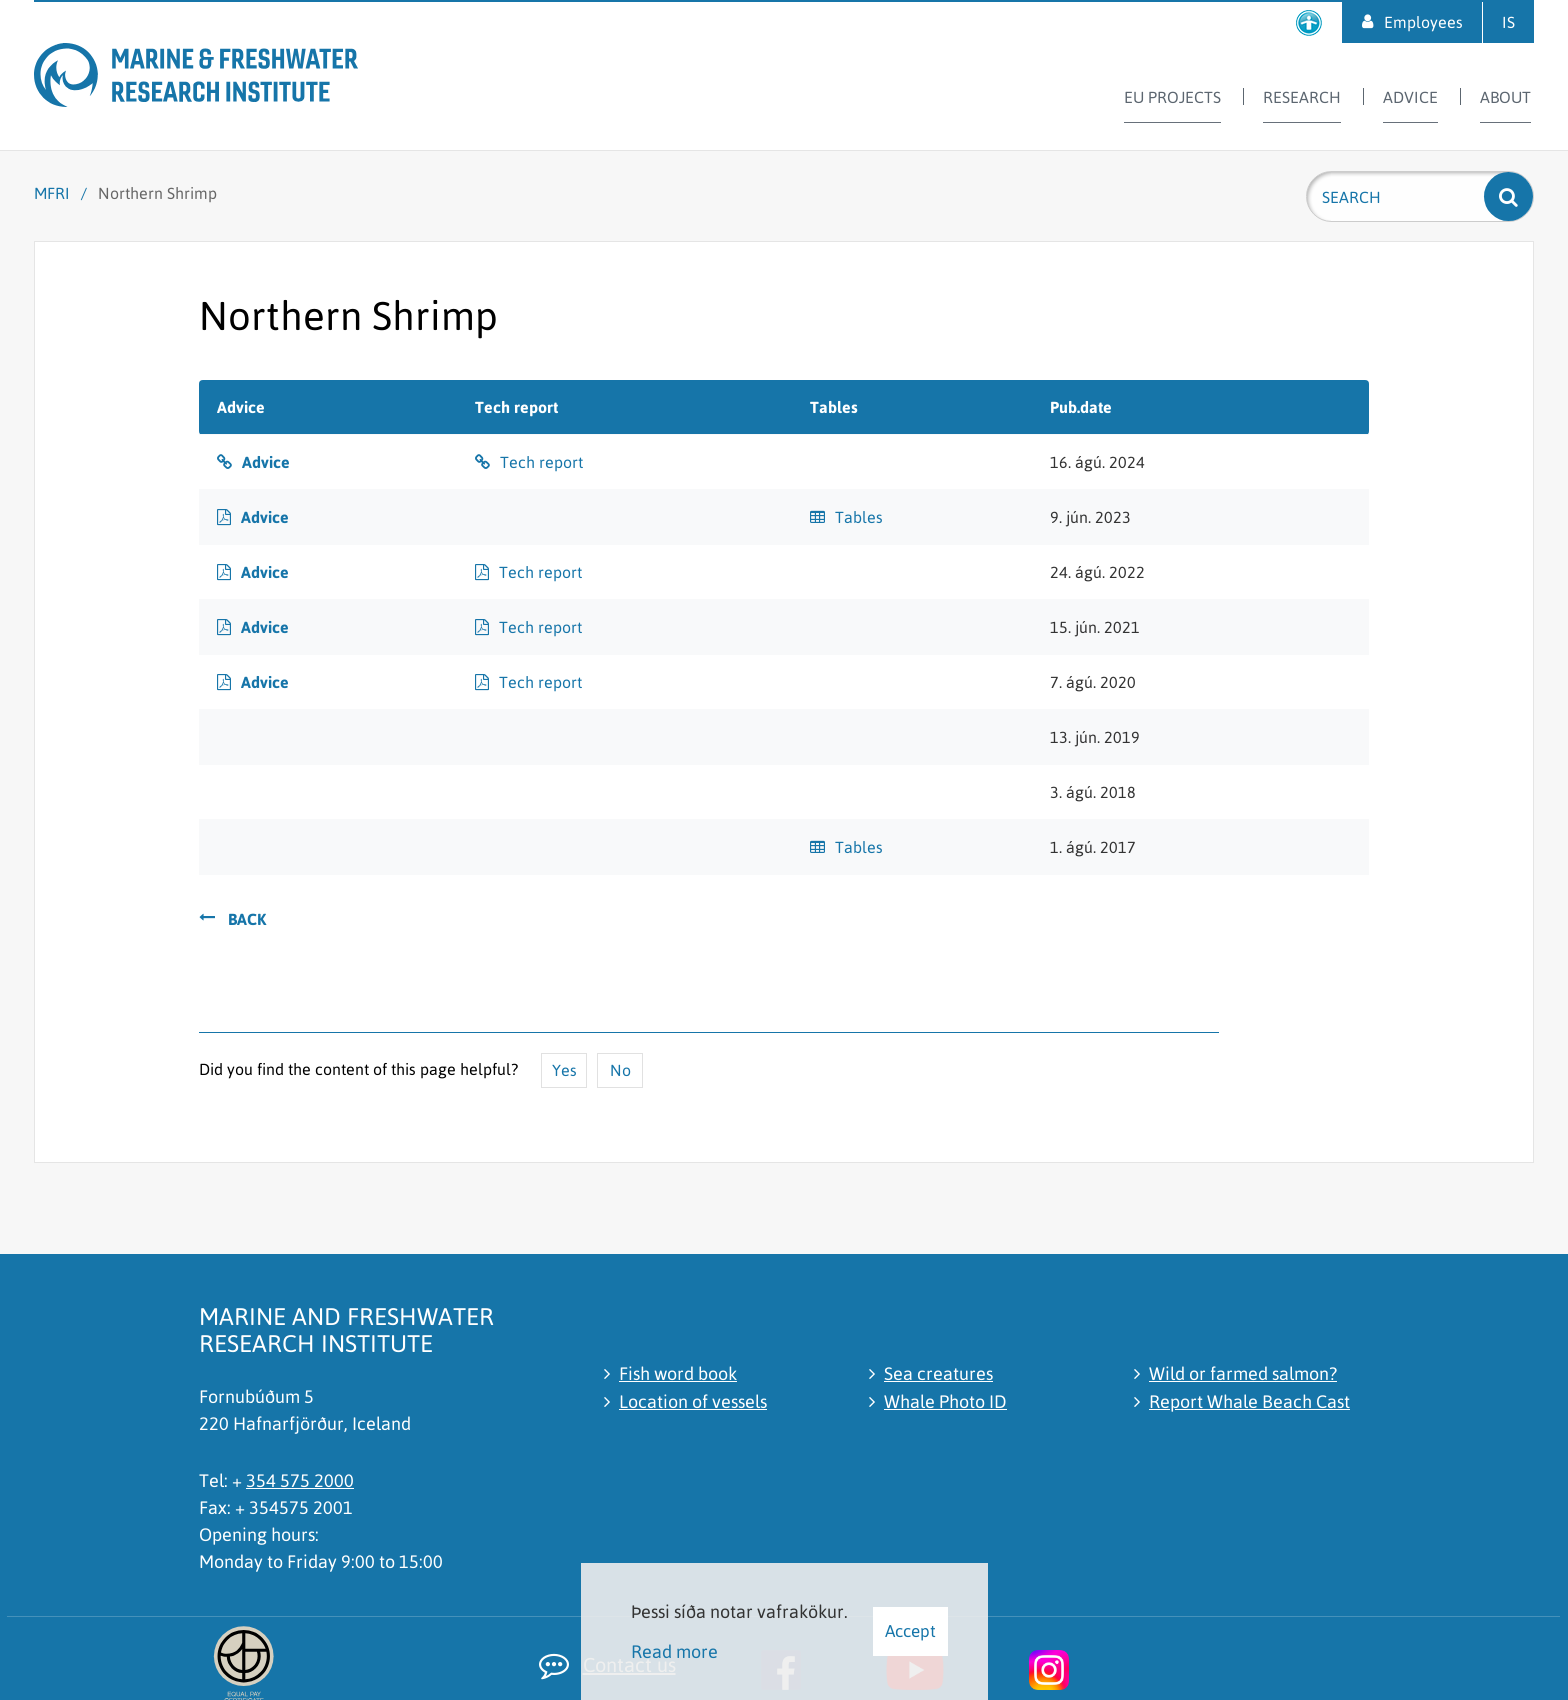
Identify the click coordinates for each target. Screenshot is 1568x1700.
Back (247, 919)
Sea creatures (938, 1373)
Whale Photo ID (945, 1401)
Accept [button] (910, 1631)
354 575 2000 (300, 1480)
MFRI (52, 193)
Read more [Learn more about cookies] (674, 1651)
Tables (859, 517)
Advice (266, 462)
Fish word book (678, 1373)
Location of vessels (693, 1401)
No (620, 1070)
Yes (564, 1070)
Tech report (541, 462)
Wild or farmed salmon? (1243, 1373)
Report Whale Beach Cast (1249, 1401)
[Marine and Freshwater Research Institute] (234, 78)
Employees (1423, 22)
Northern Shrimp (157, 193)
